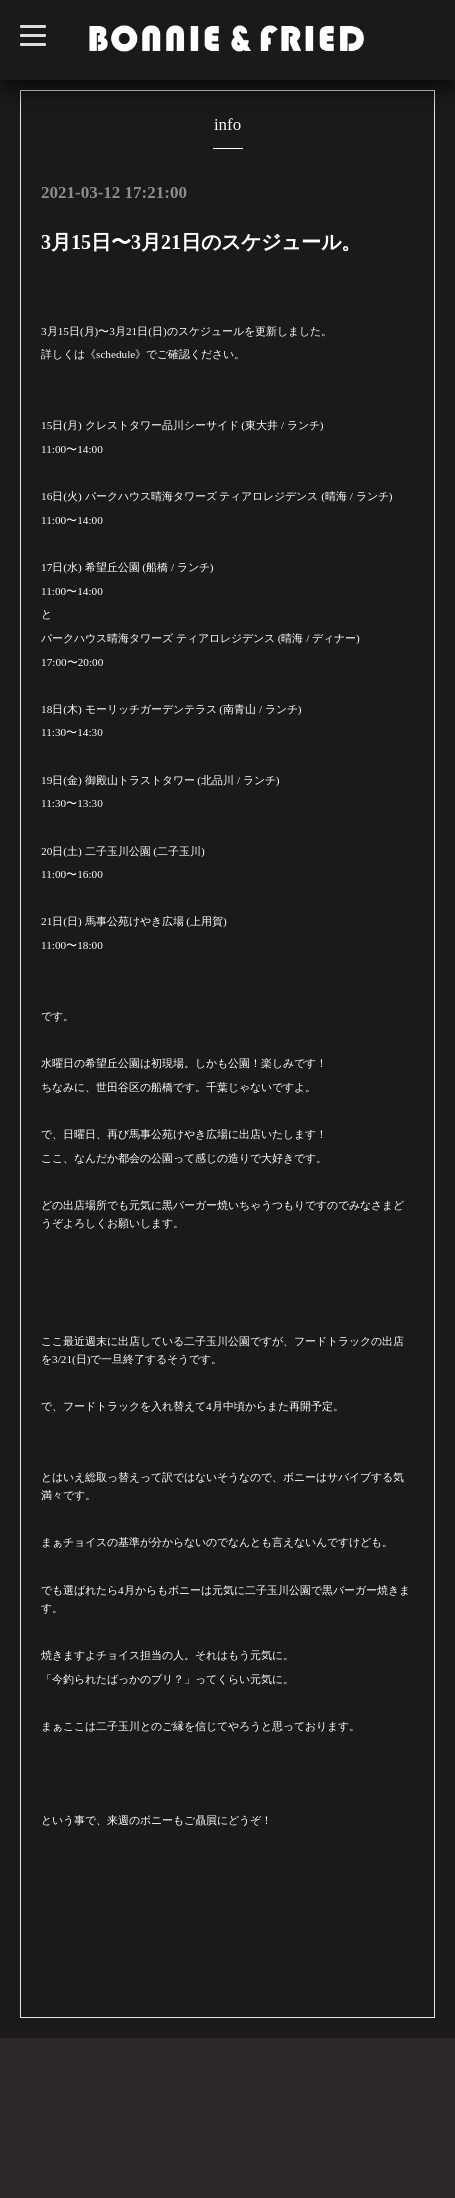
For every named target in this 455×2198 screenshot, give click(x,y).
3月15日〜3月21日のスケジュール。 (201, 242)
